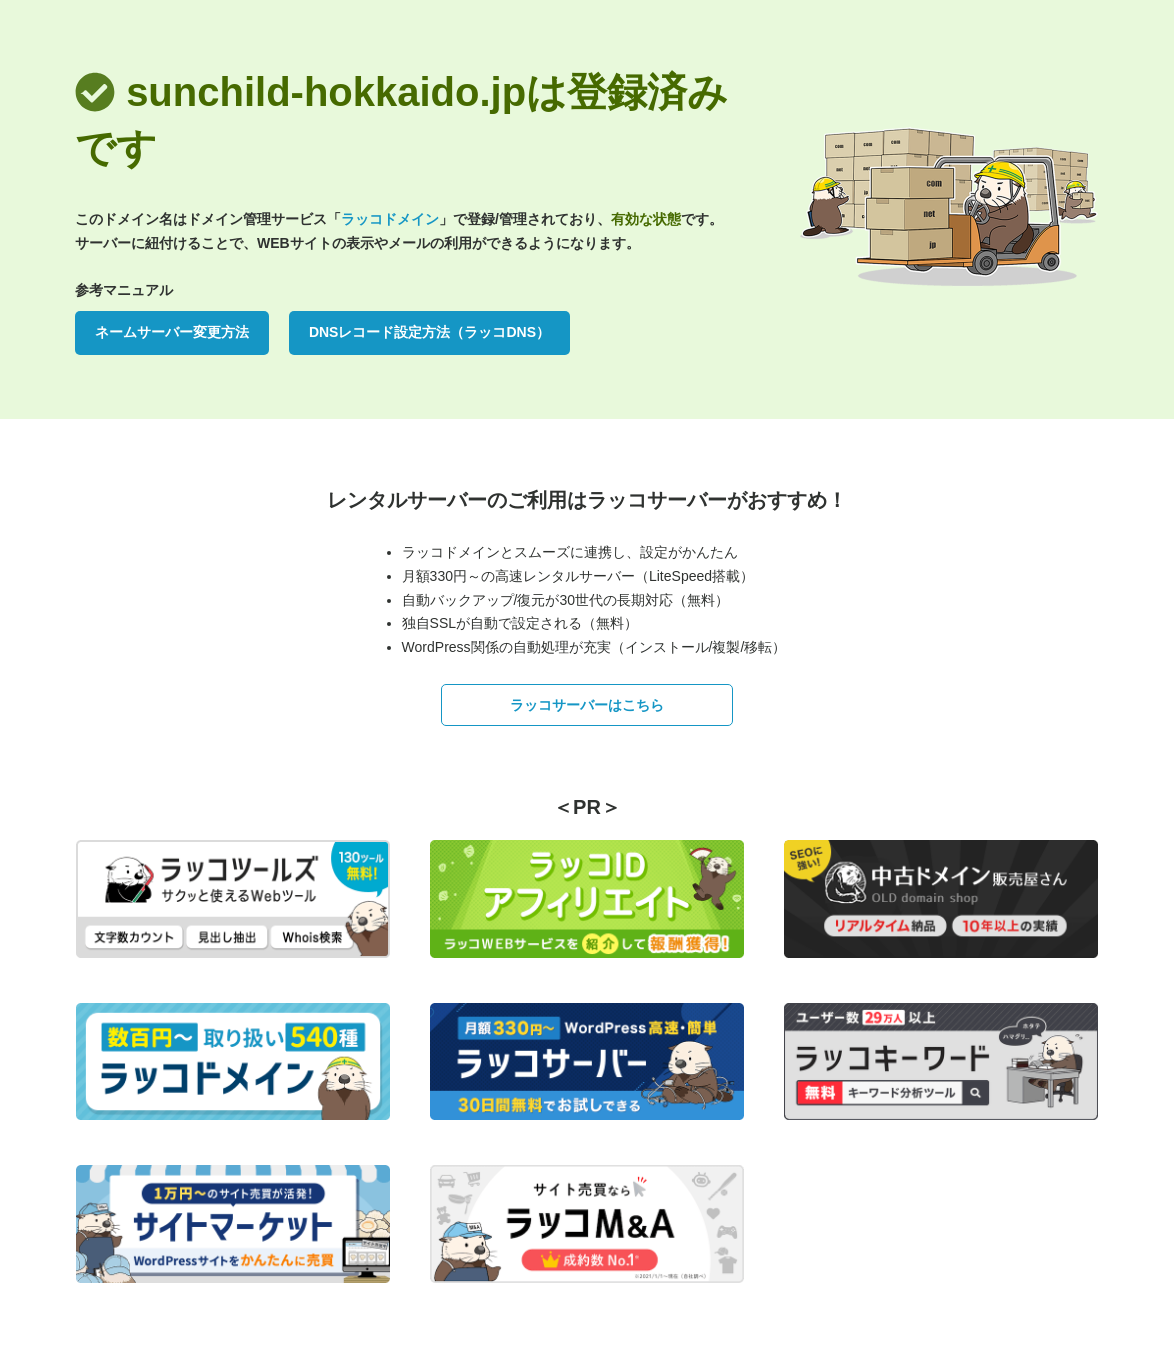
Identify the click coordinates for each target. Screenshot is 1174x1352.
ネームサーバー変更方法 (172, 332)
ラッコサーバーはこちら (587, 705)
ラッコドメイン (390, 219)
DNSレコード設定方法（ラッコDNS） (429, 332)
